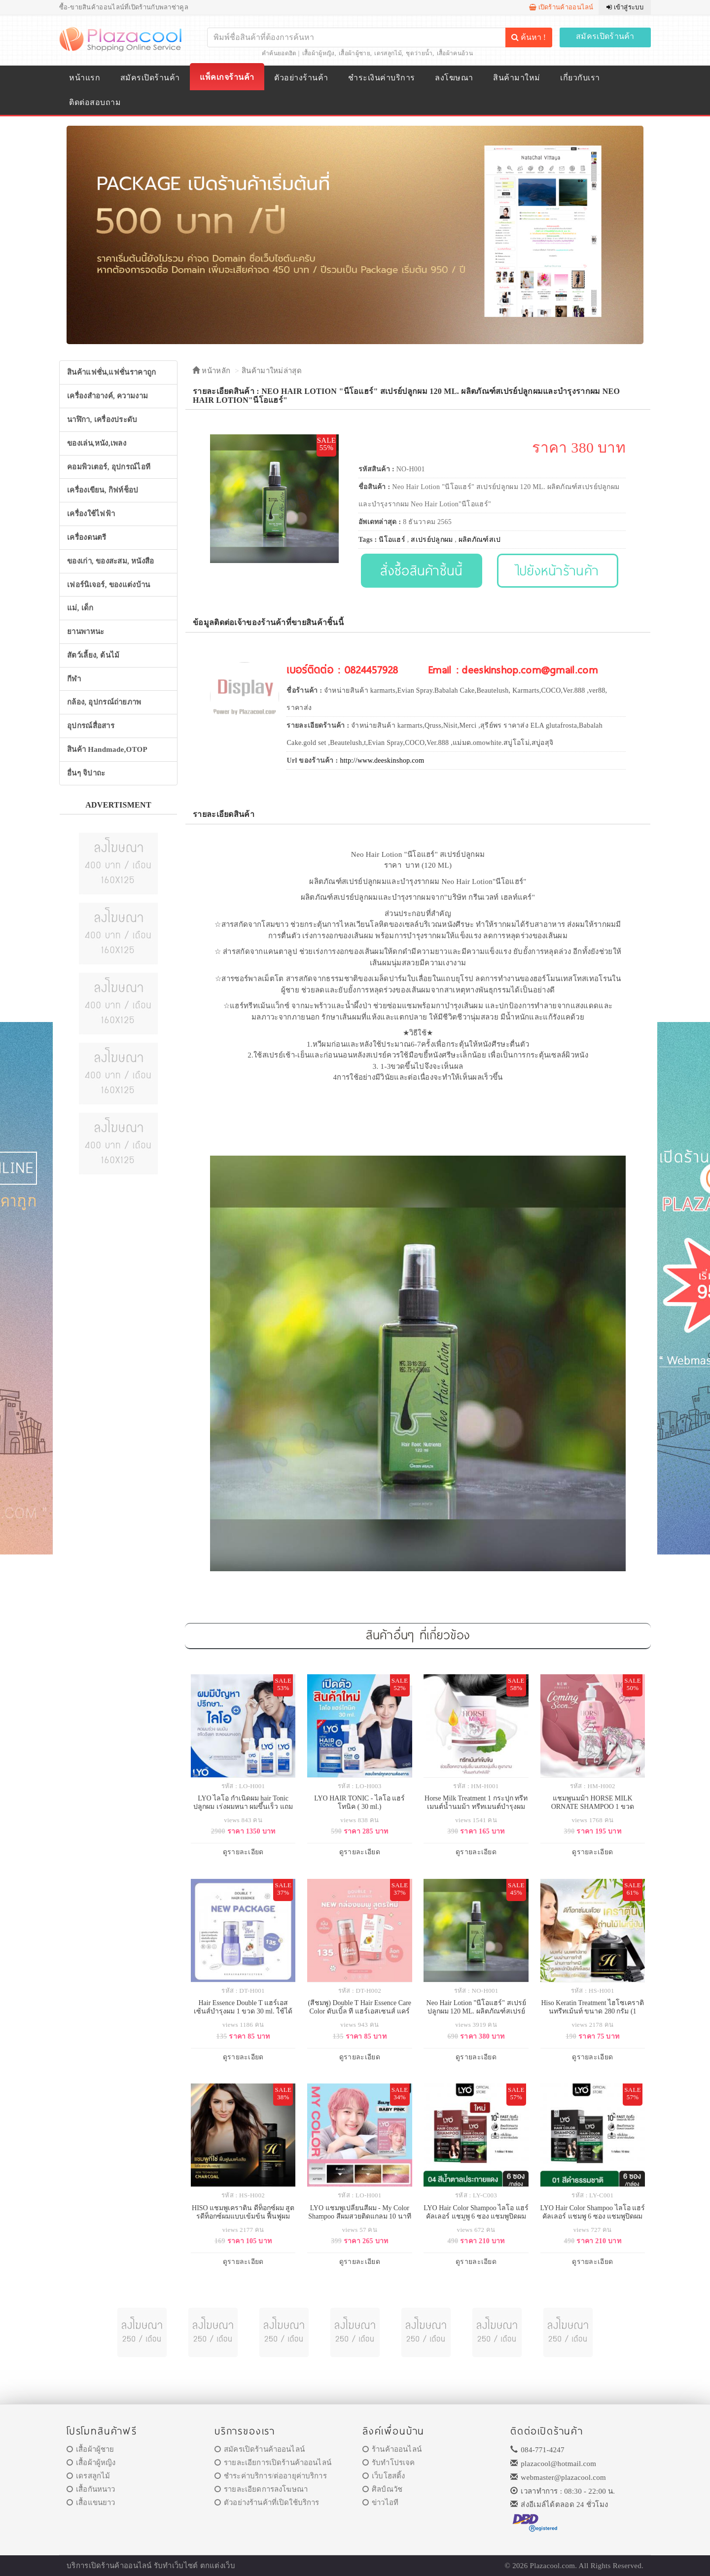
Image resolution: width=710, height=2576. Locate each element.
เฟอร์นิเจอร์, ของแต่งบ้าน (108, 585)
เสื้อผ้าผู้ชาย (354, 53)
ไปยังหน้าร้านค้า (558, 570)
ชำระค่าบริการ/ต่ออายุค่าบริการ (270, 2476)
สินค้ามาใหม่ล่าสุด (272, 371)
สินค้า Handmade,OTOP (107, 749)
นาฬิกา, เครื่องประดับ (102, 419)
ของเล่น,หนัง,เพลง (96, 443)
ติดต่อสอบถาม (95, 102)
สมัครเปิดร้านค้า (605, 36)
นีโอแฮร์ (392, 539)
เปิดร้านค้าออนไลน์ (561, 7)
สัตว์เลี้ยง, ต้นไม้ (93, 655)
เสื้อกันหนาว (91, 2489)
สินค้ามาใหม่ (516, 77)
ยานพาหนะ (85, 631)
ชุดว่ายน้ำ (419, 53)
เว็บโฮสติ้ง (383, 2476)
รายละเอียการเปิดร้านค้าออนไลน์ (272, 2463)
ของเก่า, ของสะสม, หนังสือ (110, 561)
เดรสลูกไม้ (387, 53)
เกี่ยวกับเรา (580, 77)
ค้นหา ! (528, 37)
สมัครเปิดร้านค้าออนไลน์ (259, 2449)
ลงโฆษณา (454, 77)
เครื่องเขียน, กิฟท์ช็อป (103, 490)
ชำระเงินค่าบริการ (381, 77)
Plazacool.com (552, 2566)
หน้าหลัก (211, 371)
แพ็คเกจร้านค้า (227, 77)
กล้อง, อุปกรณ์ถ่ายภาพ (104, 702)
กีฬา (74, 679)
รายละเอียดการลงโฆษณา (261, 2489)
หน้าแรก (84, 77)
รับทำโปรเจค (388, 2463)
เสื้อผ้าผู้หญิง (318, 53)
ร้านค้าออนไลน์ (392, 2449)
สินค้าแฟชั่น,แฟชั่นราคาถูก (111, 372)
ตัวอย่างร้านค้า (301, 77)
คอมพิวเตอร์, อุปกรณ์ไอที (108, 467)
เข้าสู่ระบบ (624, 7)
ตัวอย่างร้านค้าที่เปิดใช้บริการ (266, 2502)
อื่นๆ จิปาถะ (86, 773)
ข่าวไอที (380, 2502)
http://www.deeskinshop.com (382, 760)
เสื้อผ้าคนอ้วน (455, 53)
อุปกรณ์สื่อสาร (90, 726)
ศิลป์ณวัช (382, 2489)
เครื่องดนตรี (86, 537)
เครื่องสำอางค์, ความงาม (107, 396)
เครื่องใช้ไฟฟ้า (91, 514)
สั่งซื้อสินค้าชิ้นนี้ (421, 570)
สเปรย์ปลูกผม (432, 539)
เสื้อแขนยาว (91, 2502)
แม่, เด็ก (80, 608)
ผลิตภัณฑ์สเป (480, 539)
